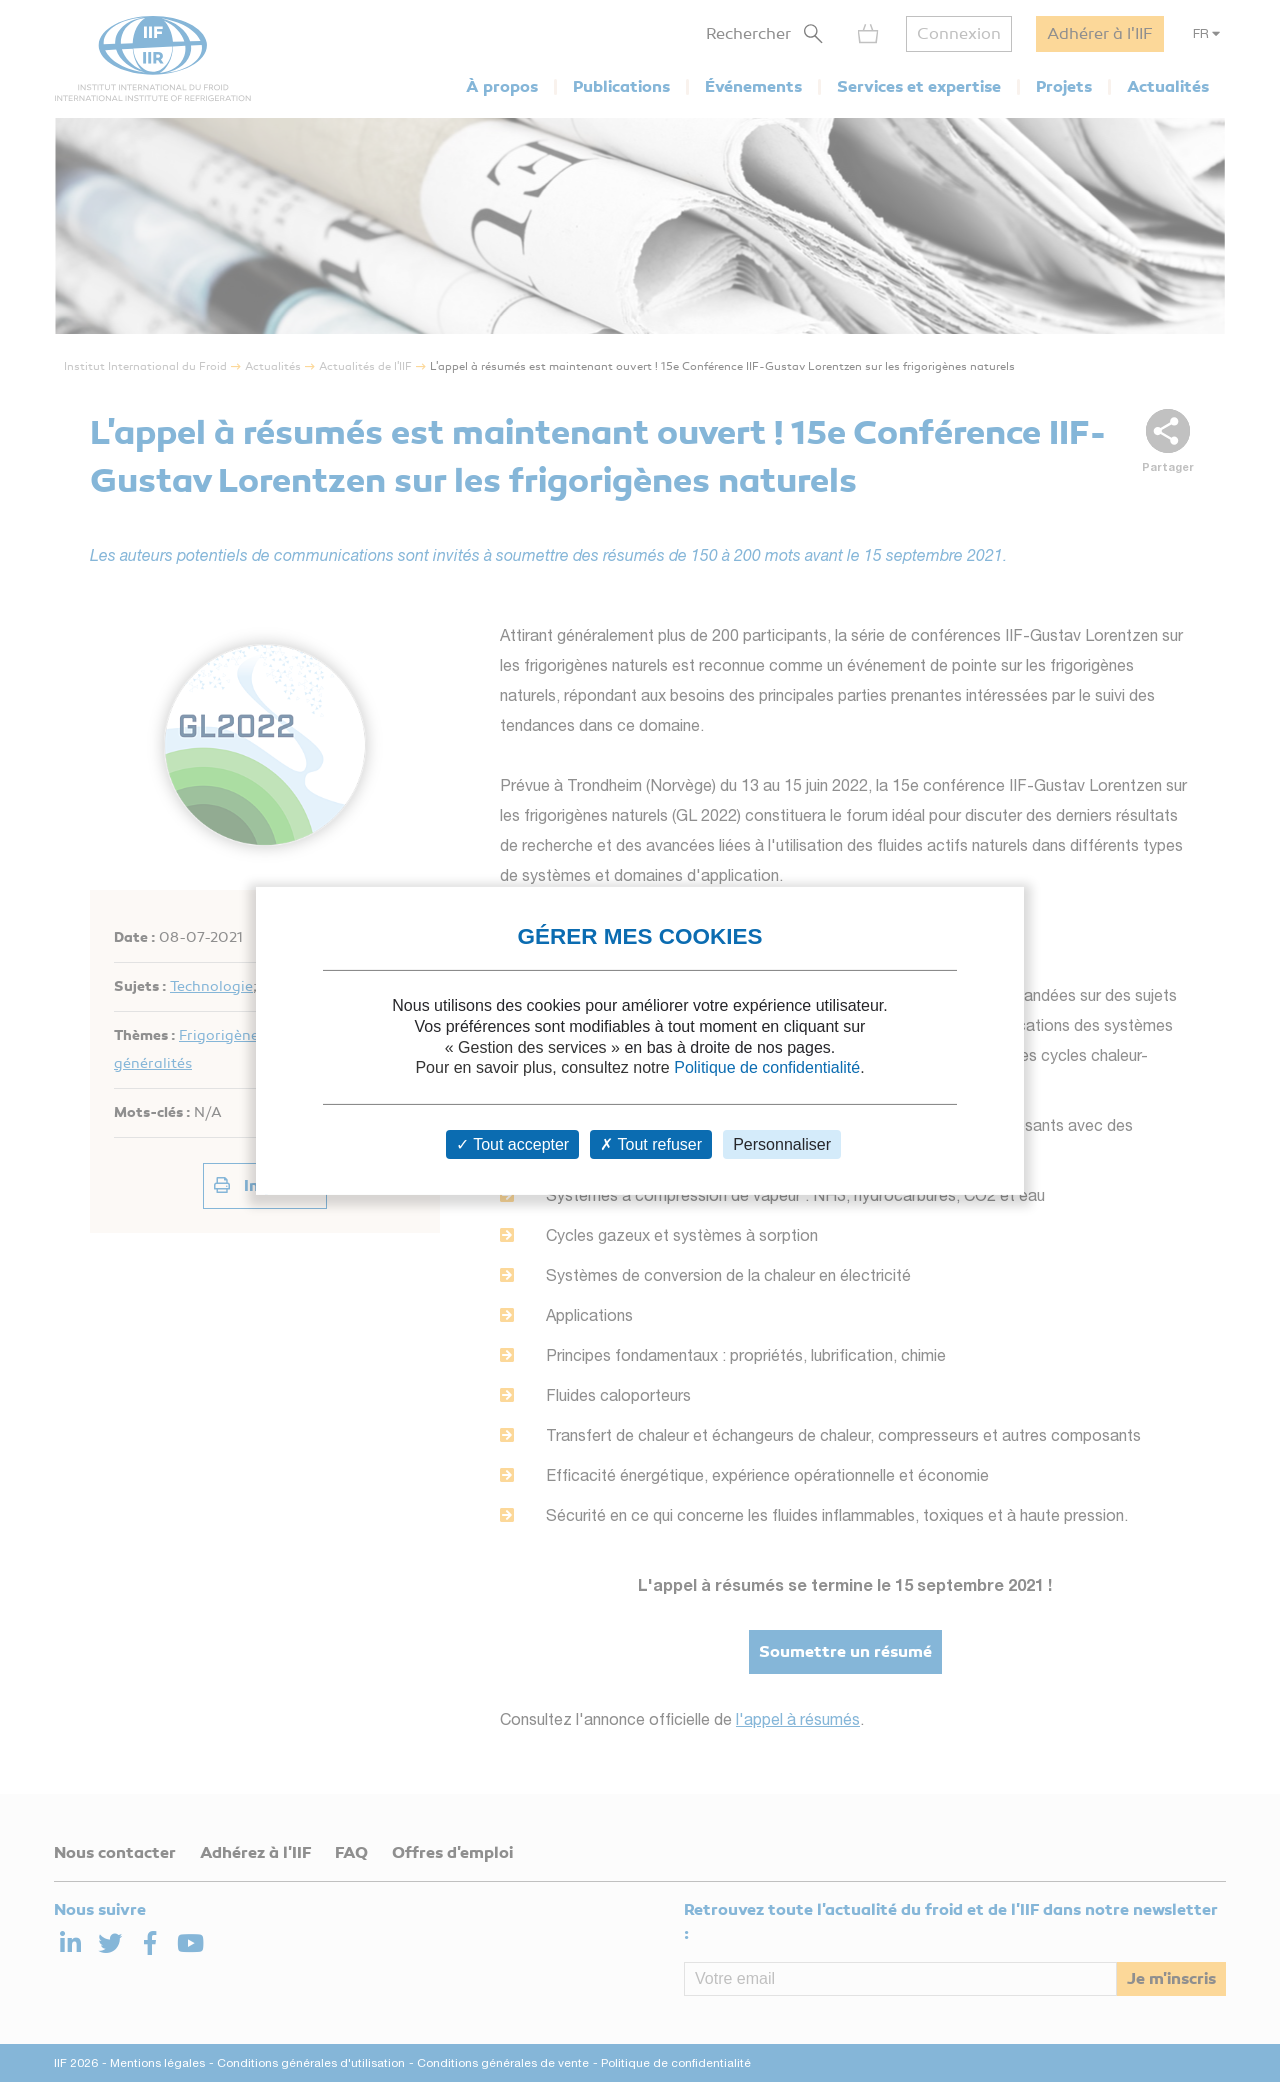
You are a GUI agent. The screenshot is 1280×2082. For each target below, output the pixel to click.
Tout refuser (651, 1144)
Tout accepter (512, 1144)
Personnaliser (782, 1144)
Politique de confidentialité (767, 1067)
